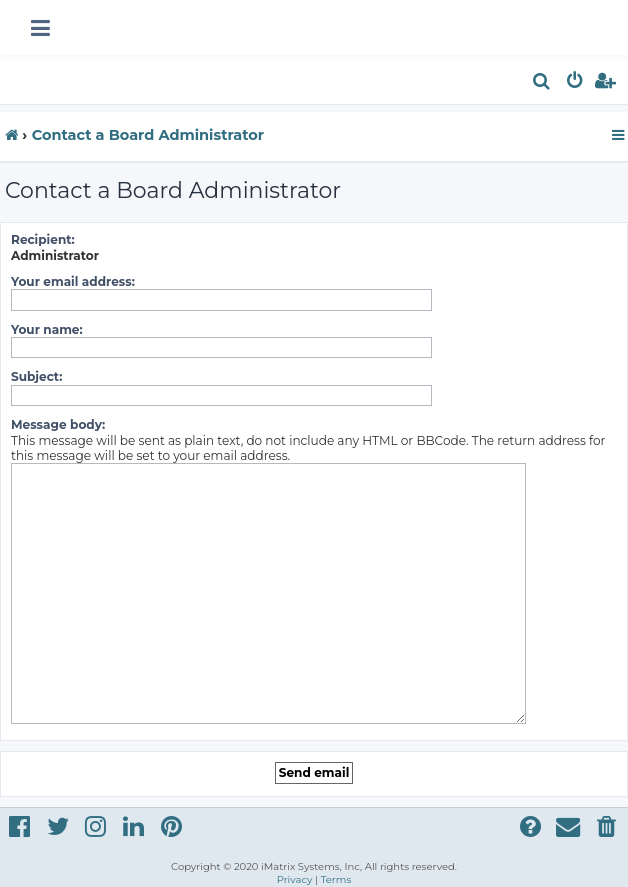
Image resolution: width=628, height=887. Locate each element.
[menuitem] (542, 83)
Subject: (36, 376)
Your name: (47, 329)
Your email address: (73, 281)
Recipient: (43, 239)
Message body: (58, 424)
